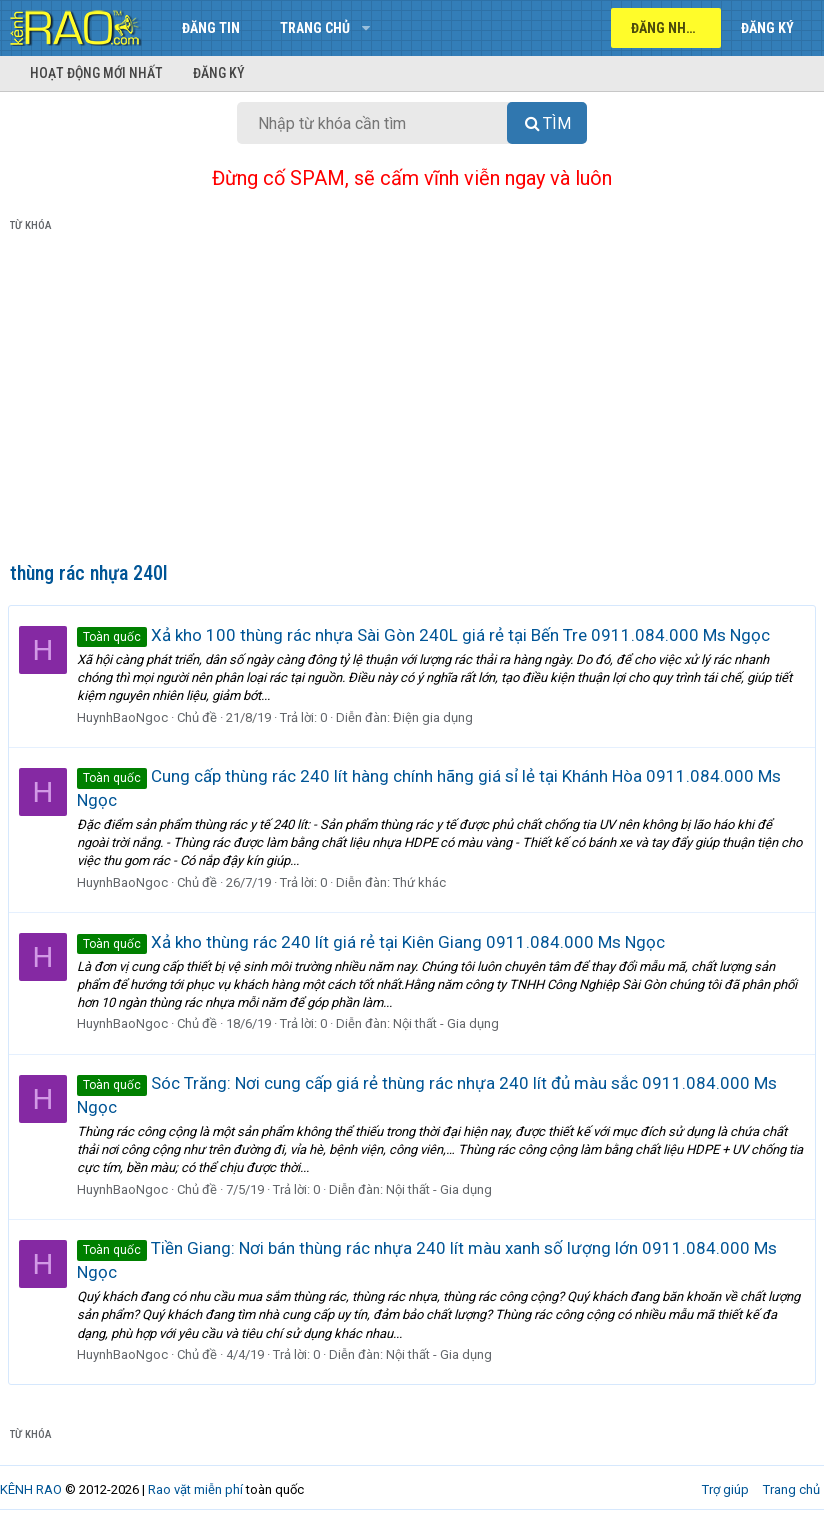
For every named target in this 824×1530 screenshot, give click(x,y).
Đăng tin (211, 28)
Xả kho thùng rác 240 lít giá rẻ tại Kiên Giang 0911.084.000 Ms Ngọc (373, 942)
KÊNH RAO (31, 1489)
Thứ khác (421, 882)
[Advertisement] (412, 401)
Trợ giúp (725, 1489)
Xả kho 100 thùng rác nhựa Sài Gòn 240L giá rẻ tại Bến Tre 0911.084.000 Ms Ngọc (425, 635)
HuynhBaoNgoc (124, 717)
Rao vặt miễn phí (195, 1489)
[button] (365, 28)
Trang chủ (315, 28)
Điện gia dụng (435, 717)
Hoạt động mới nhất (96, 73)
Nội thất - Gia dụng (448, 1023)
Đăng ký (219, 73)
